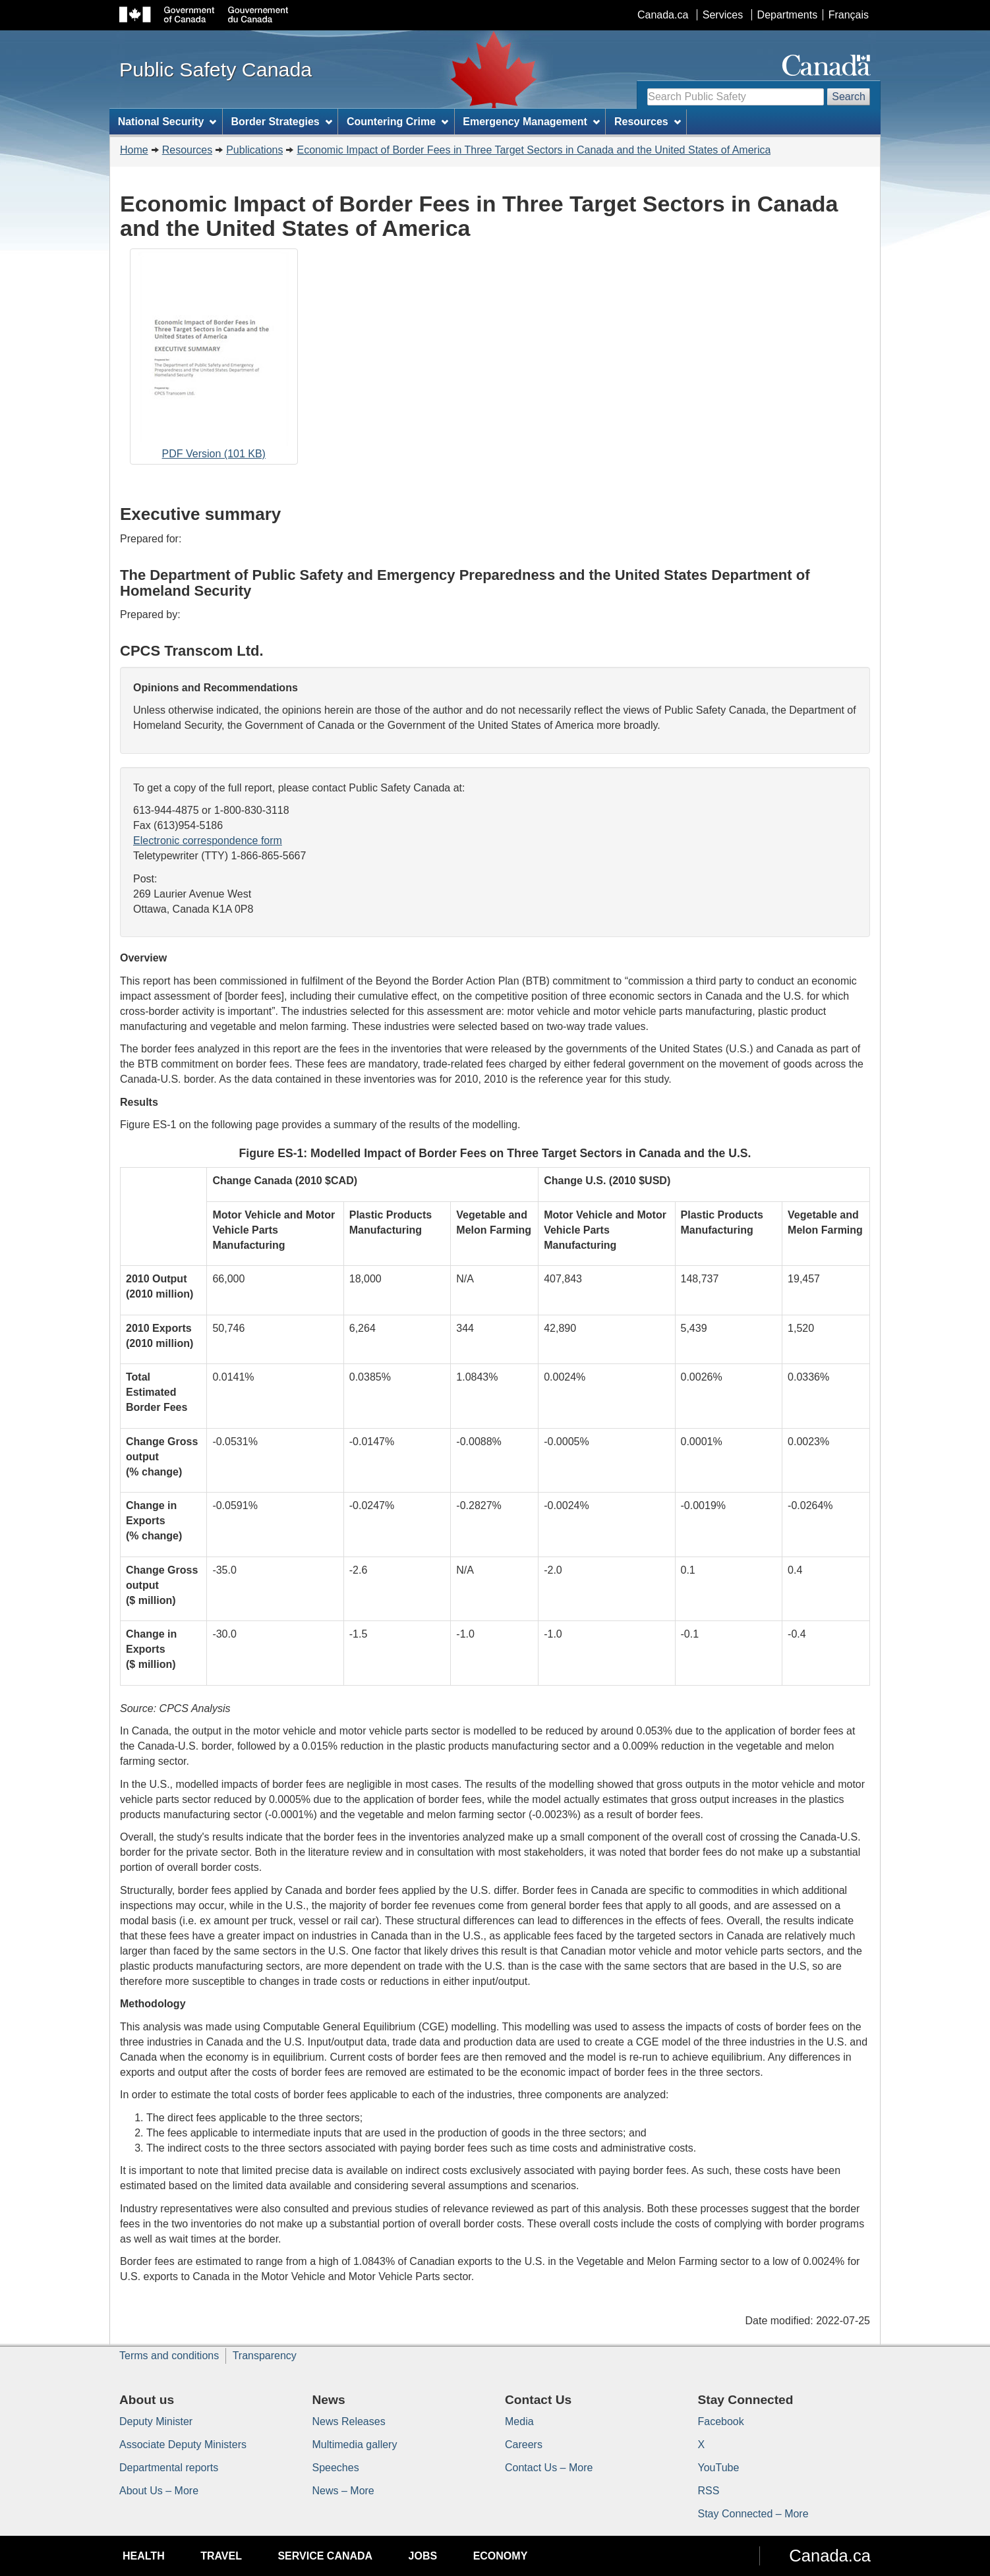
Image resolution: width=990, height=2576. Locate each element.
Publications (254, 150)
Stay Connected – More (753, 2513)
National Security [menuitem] (167, 121)
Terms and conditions (169, 2355)
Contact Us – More (549, 2467)
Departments (787, 14)
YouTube (719, 2467)
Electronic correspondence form (207, 840)
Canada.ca (662, 14)
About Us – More (158, 2490)
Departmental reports (168, 2467)
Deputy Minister (155, 2421)
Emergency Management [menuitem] (531, 121)
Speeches (335, 2467)
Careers (523, 2444)
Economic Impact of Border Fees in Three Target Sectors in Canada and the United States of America (534, 150)
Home (134, 150)
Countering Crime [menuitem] (397, 121)
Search (848, 96)
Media (519, 2421)
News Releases (349, 2421)
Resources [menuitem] (647, 121)
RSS (709, 2490)
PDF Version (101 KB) (213, 358)
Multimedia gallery (354, 2444)
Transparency (265, 2355)
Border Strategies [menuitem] (281, 121)
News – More (343, 2490)
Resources (187, 150)
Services (723, 14)
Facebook (721, 2421)
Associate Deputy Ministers (183, 2444)
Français (849, 14)
